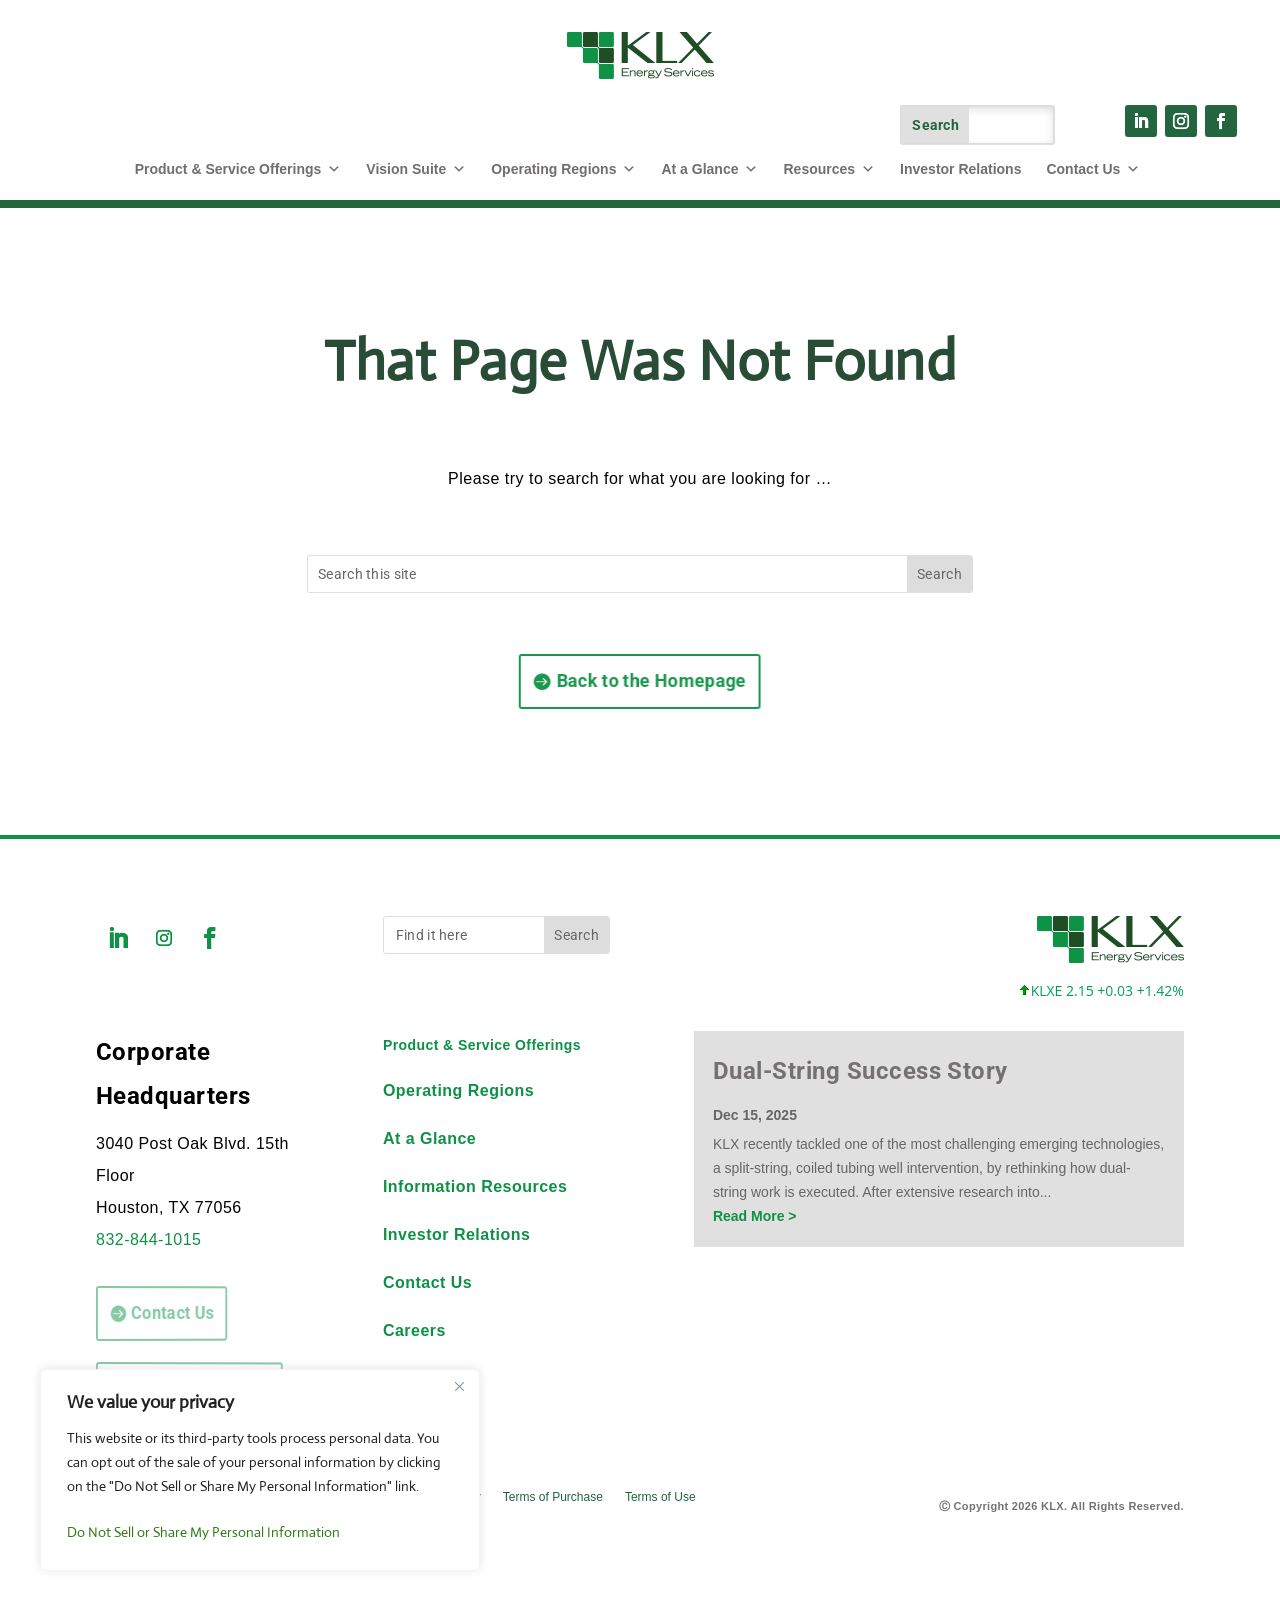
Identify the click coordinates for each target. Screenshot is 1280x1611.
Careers (414, 1330)
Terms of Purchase (553, 1497)
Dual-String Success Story (860, 1071)
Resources (829, 169)
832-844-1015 (148, 1239)
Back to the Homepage (637, 680)
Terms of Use (660, 1497)
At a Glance (709, 169)
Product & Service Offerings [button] (238, 169)
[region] (260, 1470)
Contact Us (1093, 169)
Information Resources (475, 1186)
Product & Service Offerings (482, 1045)
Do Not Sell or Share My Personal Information (203, 1532)
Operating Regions (563, 169)
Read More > (755, 1216)
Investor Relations (960, 169)
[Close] (459, 1386)
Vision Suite (416, 169)
